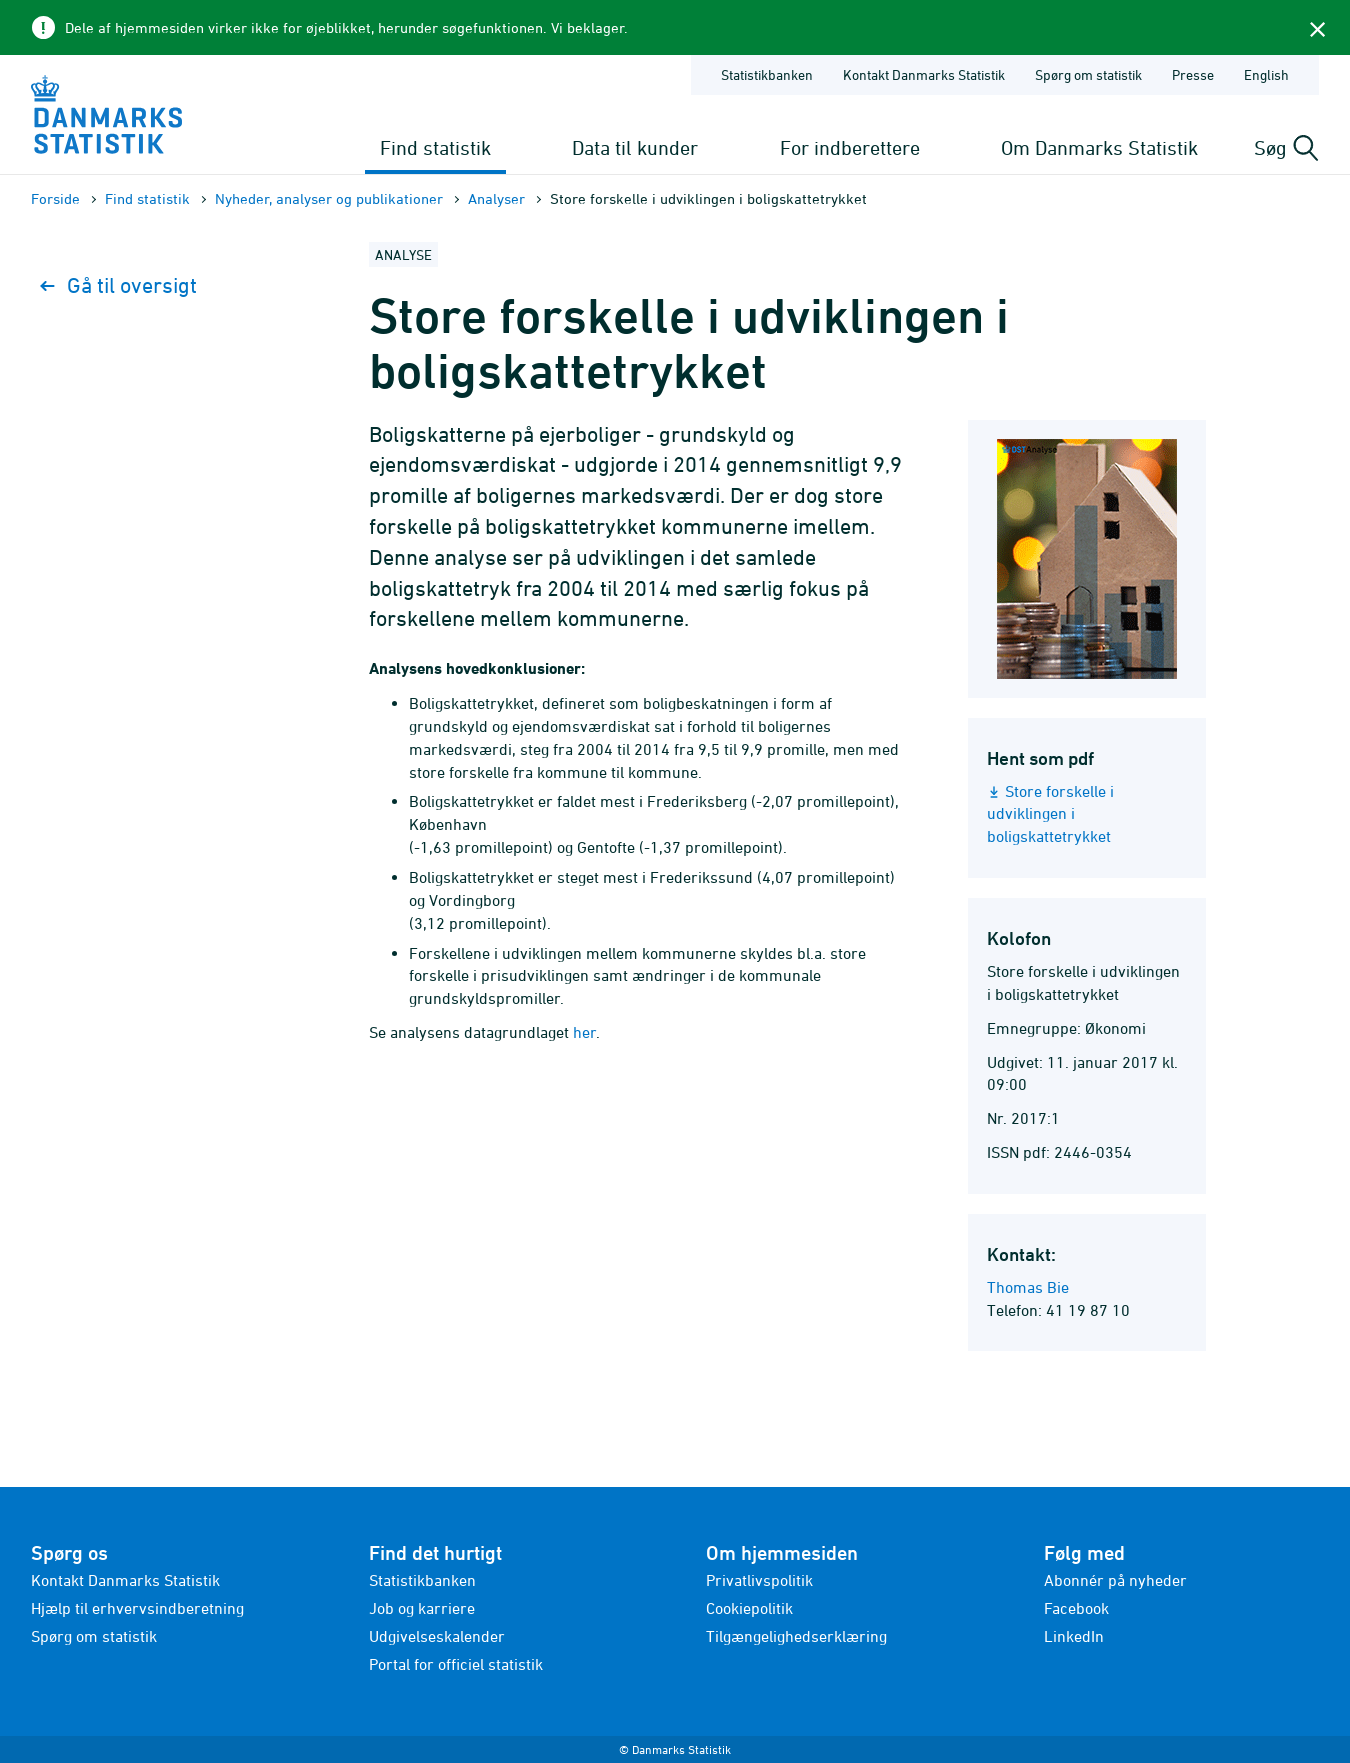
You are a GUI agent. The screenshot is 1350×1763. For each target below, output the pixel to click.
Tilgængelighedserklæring (796, 1636)
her (584, 1032)
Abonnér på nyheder (1115, 1580)
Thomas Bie (1028, 1287)
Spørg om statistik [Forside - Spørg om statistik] (1088, 74)
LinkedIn (1074, 1636)
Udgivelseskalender (437, 1636)
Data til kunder (635, 147)
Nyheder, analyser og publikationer (329, 198)
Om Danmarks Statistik (1099, 147)
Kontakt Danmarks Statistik (125, 1580)
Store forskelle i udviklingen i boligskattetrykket (1050, 814)
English (1266, 74)
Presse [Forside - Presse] (1193, 74)
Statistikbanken (767, 74)
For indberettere (850, 147)
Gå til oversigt (118, 285)
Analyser (496, 198)
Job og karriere (422, 1608)
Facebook (1076, 1608)
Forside (55, 198)
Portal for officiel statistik (456, 1664)
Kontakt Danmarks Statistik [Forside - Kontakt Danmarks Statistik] (924, 74)
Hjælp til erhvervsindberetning (137, 1608)
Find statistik (435, 147)
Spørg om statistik (94, 1636)
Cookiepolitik (749, 1608)
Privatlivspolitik (759, 1580)
